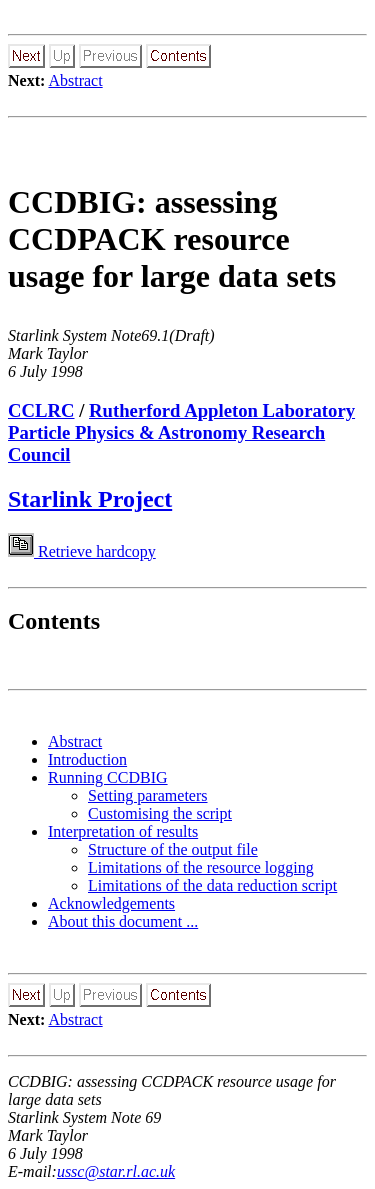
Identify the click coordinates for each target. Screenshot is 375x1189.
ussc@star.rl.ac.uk (116, 1171)
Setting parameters (148, 795)
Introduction (87, 759)
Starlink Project (90, 499)
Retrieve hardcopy (82, 551)
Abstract (75, 80)
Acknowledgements (111, 903)
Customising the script (160, 813)
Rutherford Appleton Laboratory (222, 410)
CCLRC (41, 410)
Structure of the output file (173, 849)
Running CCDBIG (108, 777)
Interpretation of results (123, 831)
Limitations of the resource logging (201, 867)
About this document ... (123, 921)
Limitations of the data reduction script (212, 885)
